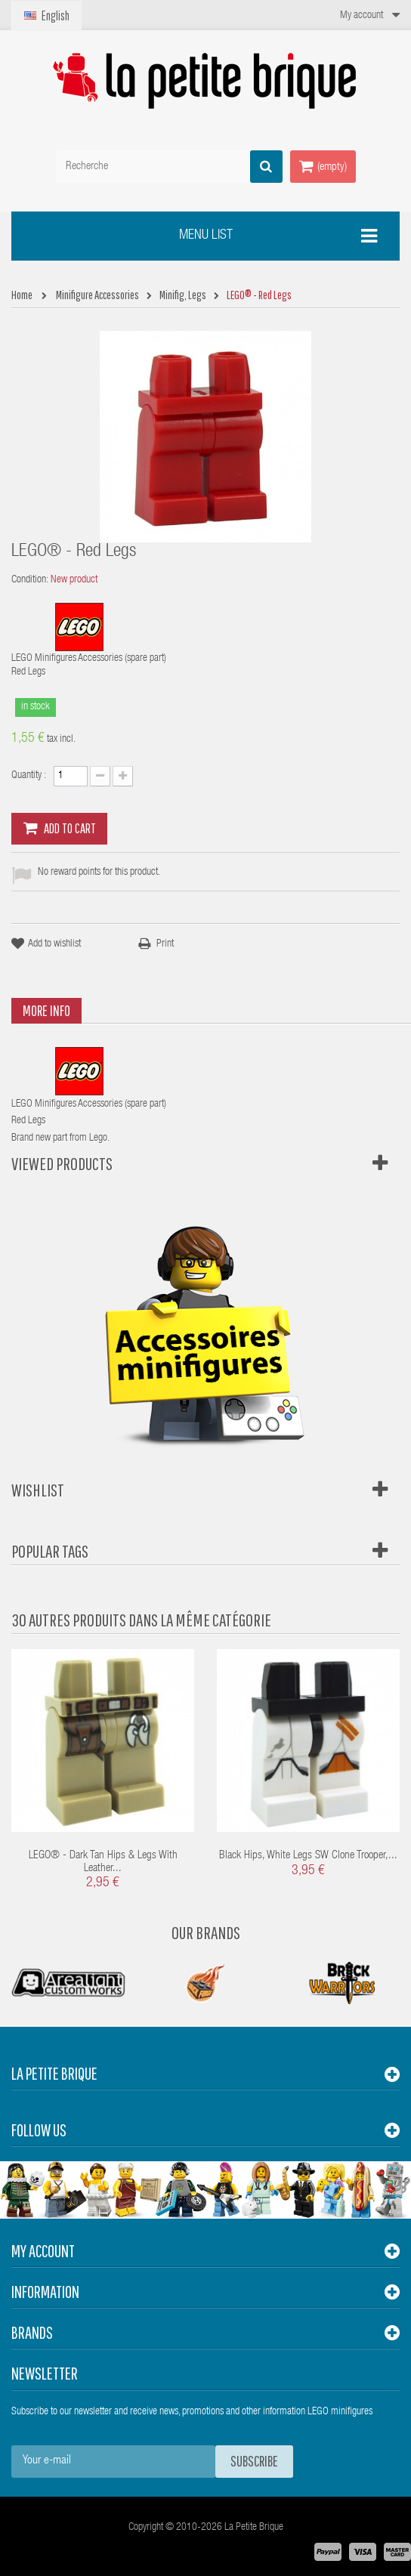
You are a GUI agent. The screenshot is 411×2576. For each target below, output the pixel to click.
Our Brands (206, 1932)
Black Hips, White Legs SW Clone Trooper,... (308, 1855)
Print (165, 944)
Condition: (29, 580)
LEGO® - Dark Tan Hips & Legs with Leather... (103, 1862)
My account (43, 2251)
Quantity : (28, 776)
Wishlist (37, 1489)
